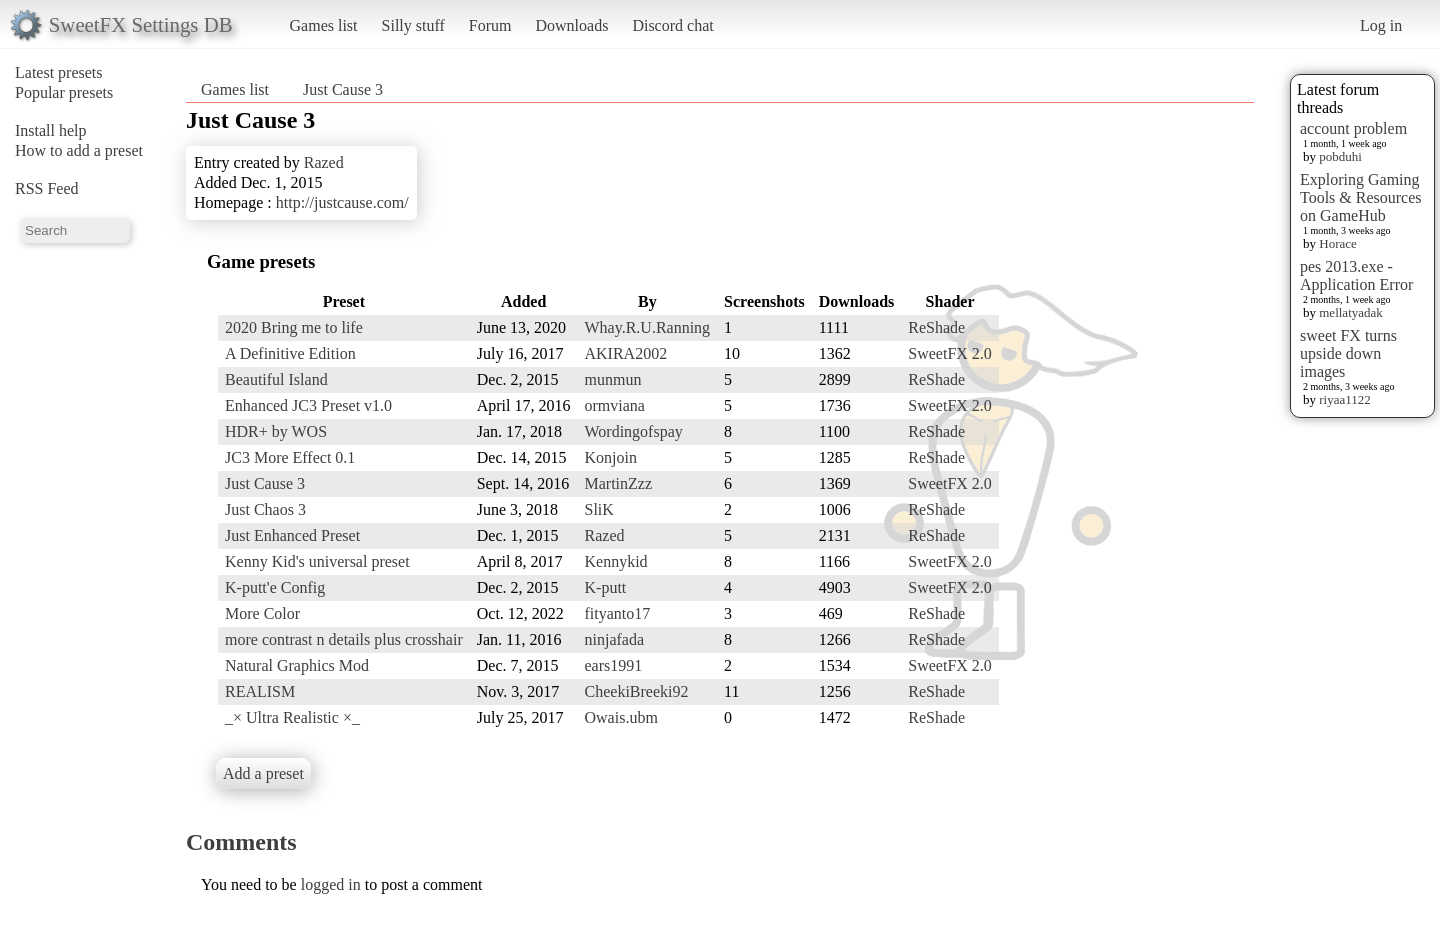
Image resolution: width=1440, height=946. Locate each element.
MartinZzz (619, 483)
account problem (1353, 128)
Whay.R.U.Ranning (648, 327)
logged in (331, 884)
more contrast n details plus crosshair (344, 639)
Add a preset (263, 773)
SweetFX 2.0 (950, 353)
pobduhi (1340, 156)
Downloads (571, 25)
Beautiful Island (276, 379)
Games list (324, 25)
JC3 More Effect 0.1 (290, 457)
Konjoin (611, 457)
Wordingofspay (634, 431)
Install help (51, 130)
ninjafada (615, 639)
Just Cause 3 (343, 89)
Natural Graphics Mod (297, 665)
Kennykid (616, 561)
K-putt (606, 587)
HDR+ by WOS (276, 431)
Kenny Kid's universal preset (317, 561)
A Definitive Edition (290, 353)
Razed (324, 162)
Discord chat (672, 25)
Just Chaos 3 (265, 509)
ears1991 (614, 665)
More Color (262, 613)
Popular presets (64, 92)
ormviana (615, 405)
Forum (490, 25)
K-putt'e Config (275, 587)
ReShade (936, 327)
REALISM (260, 691)
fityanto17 (618, 613)
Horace (1338, 243)
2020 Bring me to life (294, 327)
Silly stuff (413, 25)
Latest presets (59, 72)
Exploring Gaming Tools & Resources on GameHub (1361, 197)
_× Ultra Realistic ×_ (292, 717)
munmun (613, 379)
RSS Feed (47, 188)
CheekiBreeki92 (637, 691)
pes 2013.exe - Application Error (1356, 275)
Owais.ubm (621, 717)
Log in (1381, 25)
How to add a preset (79, 150)
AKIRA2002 (626, 353)
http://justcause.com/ (342, 202)
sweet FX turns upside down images (1348, 353)
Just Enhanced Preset (292, 535)
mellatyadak (1351, 312)
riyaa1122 (1345, 399)
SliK (599, 509)
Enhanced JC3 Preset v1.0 (308, 405)
